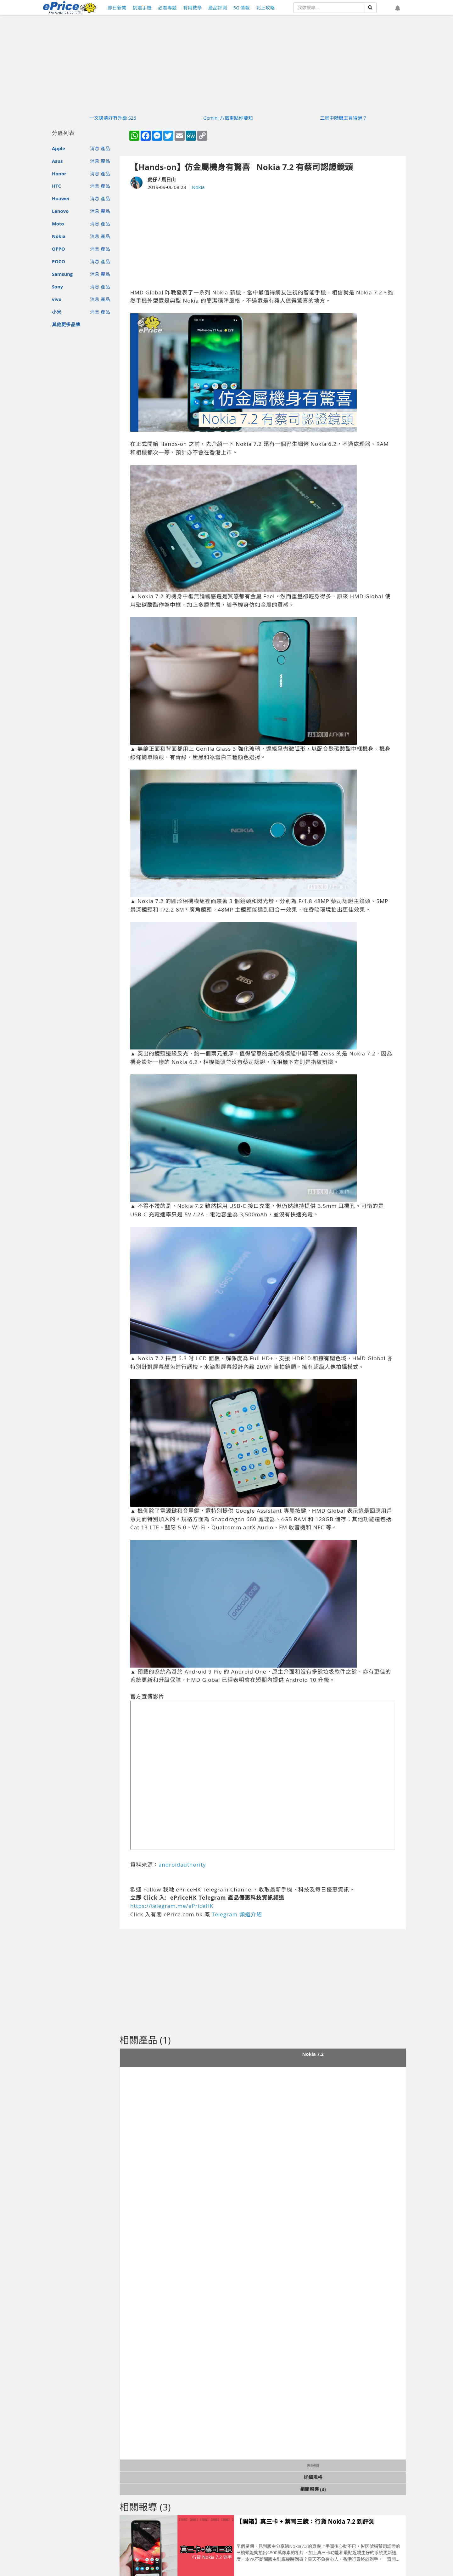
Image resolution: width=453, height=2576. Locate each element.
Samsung (62, 274)
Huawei (60, 198)
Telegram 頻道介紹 (237, 1914)
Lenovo (60, 211)
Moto (58, 223)
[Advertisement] (262, 240)
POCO (58, 261)
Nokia (58, 236)
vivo (56, 299)
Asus (57, 161)
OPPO (58, 249)
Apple (58, 148)
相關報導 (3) (313, 2489)
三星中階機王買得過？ (343, 118)
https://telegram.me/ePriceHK (171, 1905)
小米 (56, 312)
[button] (397, 8)
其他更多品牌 (66, 324)
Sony (57, 286)
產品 (105, 148)
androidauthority (182, 1864)
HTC (56, 186)
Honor (59, 173)
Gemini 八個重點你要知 (228, 118)
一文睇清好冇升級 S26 (112, 118)
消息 (94, 148)
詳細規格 (313, 2477)
